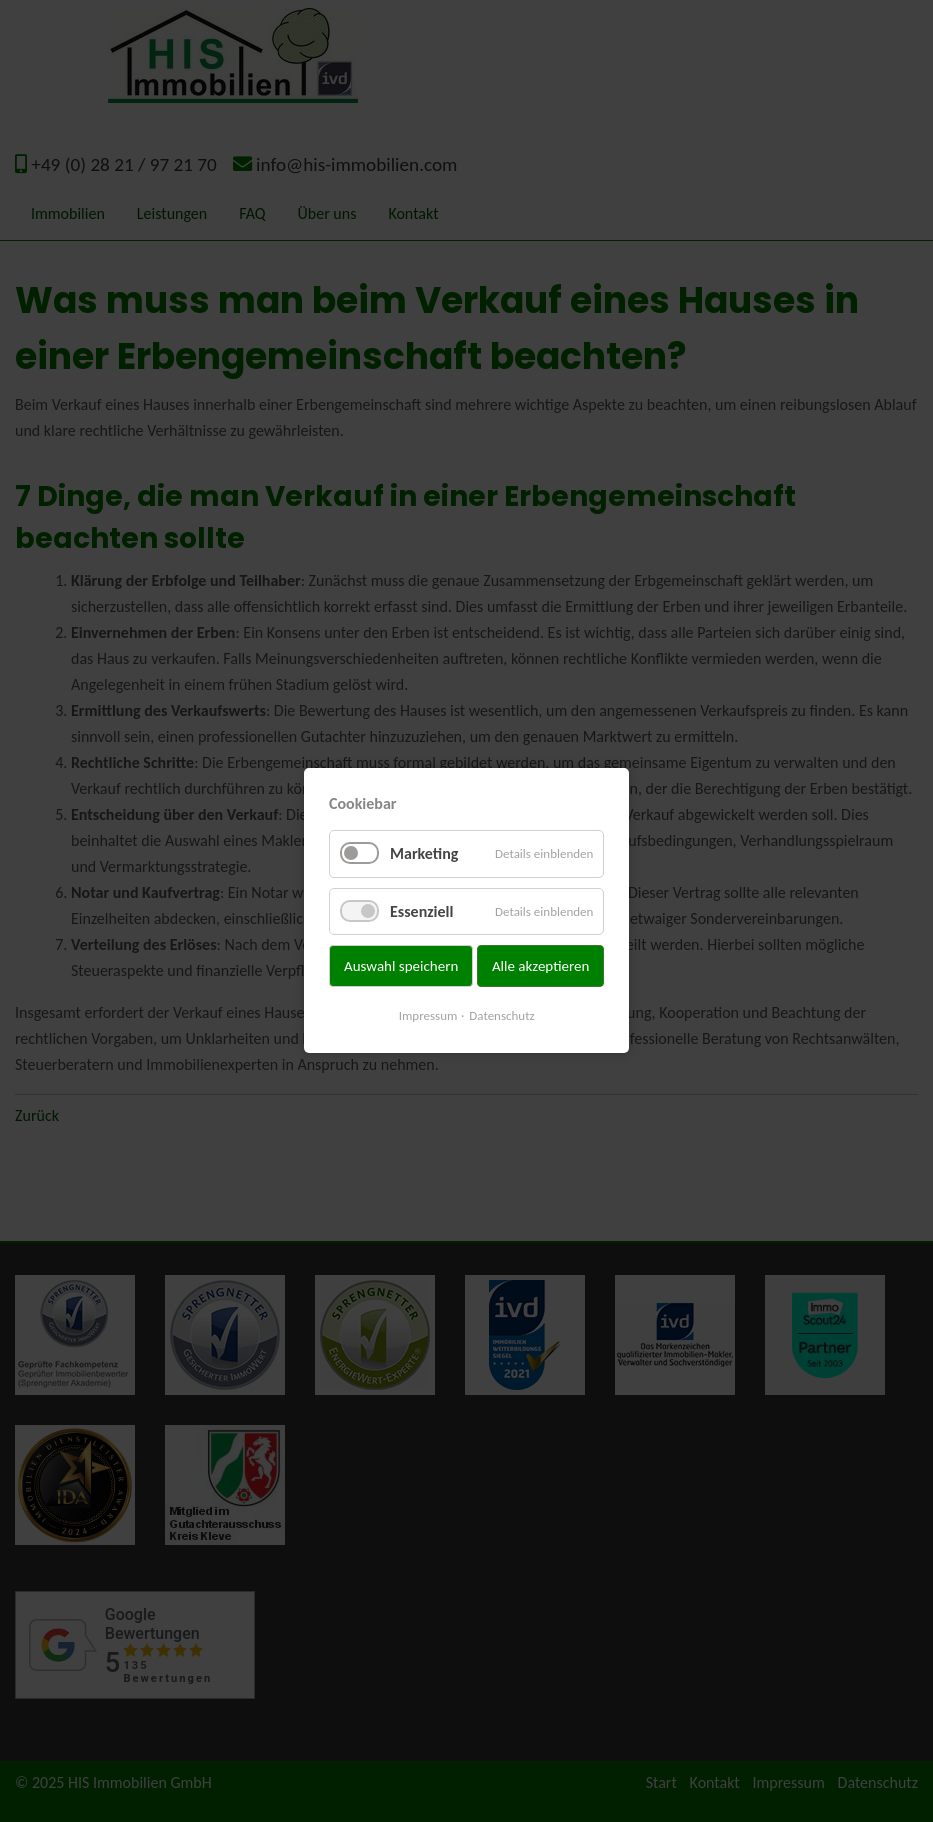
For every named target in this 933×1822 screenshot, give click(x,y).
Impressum (428, 1016)
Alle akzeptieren (541, 966)
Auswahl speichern (401, 966)
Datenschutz (501, 1016)
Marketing (424, 854)
